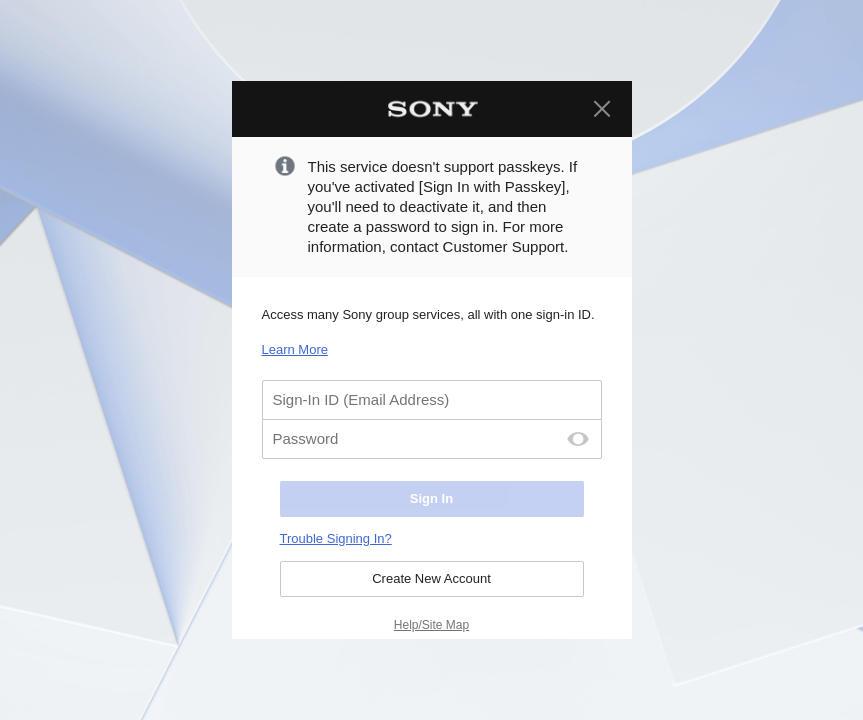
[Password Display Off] (578, 439)
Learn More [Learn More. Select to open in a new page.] (295, 349)
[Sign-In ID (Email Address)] (432, 400)
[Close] (602, 109)
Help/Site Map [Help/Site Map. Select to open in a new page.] (431, 625)
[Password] (432, 439)
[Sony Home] (432, 109)
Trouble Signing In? (336, 538)
